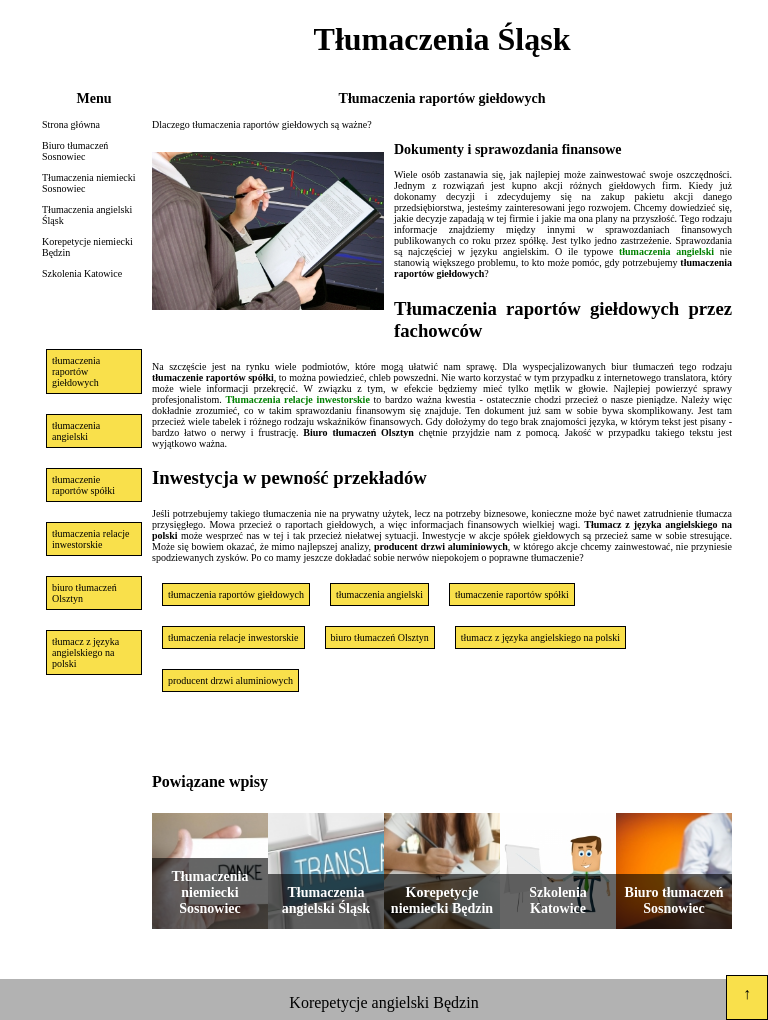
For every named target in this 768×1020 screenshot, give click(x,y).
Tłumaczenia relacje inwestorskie (297, 399)
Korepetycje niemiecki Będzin (87, 247)
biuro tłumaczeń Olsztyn (84, 593)
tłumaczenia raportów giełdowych (76, 371)
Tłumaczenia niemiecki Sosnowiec (89, 183)
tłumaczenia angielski (76, 431)
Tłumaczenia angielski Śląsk (87, 215)
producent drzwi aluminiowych (230, 680)
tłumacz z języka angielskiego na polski (85, 652)
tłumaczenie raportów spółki (83, 485)
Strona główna (71, 124)
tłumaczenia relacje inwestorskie (90, 539)
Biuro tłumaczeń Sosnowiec (75, 151)
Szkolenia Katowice (82, 273)
